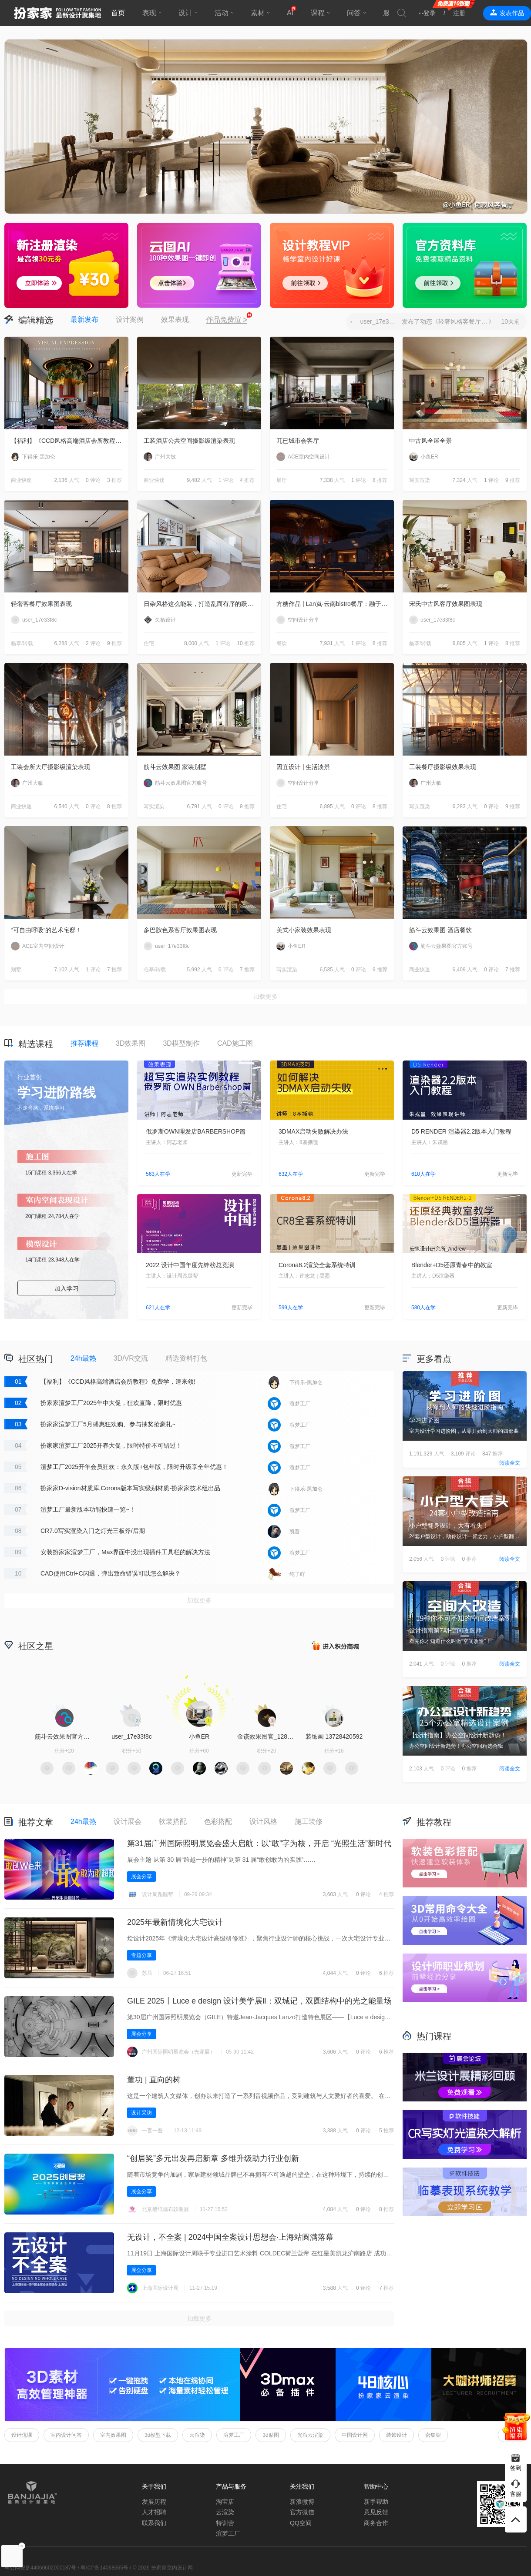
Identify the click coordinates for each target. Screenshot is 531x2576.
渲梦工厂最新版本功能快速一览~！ (87, 1509)
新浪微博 (302, 2501)
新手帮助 (376, 2501)
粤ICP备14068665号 (104, 2568)
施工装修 (309, 1821)
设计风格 (263, 1821)
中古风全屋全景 (430, 440)
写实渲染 (419, 480)
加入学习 (66, 1288)
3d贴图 (270, 2435)
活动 (222, 13)
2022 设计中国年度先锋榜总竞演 (190, 1264)
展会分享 (141, 1876)
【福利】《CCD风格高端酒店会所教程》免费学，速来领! (69, 440)
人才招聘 (154, 2512)
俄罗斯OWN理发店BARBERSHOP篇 (195, 1131)
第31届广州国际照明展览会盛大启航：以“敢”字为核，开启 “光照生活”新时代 (259, 1843)
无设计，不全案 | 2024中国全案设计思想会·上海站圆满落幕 (230, 2237)
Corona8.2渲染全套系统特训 (317, 1264)
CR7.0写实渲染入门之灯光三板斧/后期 (92, 1530)
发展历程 (154, 2501)
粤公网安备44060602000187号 (40, 2568)
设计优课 (21, 2435)
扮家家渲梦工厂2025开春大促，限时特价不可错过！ (111, 1445)
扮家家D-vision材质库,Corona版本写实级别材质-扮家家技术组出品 (130, 1488)
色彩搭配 (218, 1821)
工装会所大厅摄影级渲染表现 (50, 766)
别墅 (16, 970)
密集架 (433, 2435)
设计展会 (127, 1821)
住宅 (149, 643)
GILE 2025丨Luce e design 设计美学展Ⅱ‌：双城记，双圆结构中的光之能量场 (259, 2001)
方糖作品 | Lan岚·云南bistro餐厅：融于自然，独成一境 (335, 603)
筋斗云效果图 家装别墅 (175, 766)
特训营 (225, 2522)
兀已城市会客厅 (297, 440)
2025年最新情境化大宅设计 (175, 1922)
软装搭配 (173, 1821)
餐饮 (281, 643)
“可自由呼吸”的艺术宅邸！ (46, 930)
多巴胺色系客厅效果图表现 (180, 930)
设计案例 (130, 319)
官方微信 (302, 2512)
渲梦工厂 (233, 2435)
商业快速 (21, 480)
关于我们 (154, 2486)
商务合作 (376, 2522)
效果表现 (175, 319)
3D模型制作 (181, 1043)
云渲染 (197, 2435)
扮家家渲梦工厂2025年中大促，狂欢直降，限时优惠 (111, 1402)
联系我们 (154, 2522)
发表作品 (512, 13)
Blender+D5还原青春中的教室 (451, 1264)
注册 (459, 13)
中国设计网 (355, 2435)
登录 (429, 13)
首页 (118, 13)
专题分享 (141, 1955)
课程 (318, 13)
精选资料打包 (186, 1358)
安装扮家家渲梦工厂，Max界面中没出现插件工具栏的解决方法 (125, 1552)
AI (290, 13)
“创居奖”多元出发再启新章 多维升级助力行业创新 (213, 2158)
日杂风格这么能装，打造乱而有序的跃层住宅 (202, 603)
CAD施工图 (235, 1043)
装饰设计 (396, 2435)
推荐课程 (84, 1043)
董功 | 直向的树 (154, 2079)
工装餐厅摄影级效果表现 (442, 766)
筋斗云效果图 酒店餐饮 (440, 930)
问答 (354, 13)
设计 (185, 13)
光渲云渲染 (310, 2435)
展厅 (281, 480)
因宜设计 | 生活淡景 (303, 766)
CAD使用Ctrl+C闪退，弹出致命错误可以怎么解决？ (110, 1573)
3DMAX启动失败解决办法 (313, 1131)
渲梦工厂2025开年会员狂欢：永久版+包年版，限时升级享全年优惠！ (134, 1466)
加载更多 (265, 996)
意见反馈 (376, 2512)
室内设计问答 (66, 2435)
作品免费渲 (226, 320)
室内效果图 (113, 2435)
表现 (149, 13)
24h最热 (83, 1358)
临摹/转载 (22, 643)
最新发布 (84, 319)
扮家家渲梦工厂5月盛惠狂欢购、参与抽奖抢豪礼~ (107, 1424)
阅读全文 (509, 1463)
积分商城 (335, 1645)
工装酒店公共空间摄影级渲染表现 (189, 440)
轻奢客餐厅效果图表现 (41, 603)
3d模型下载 (158, 2435)
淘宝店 (225, 2501)
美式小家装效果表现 (303, 930)
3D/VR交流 (131, 1358)
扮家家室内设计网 (57, 13)
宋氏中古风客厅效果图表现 (445, 603)
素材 (258, 13)
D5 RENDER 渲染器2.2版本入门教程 (461, 1131)
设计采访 (141, 2113)
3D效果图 (130, 1043)
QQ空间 (301, 2522)
